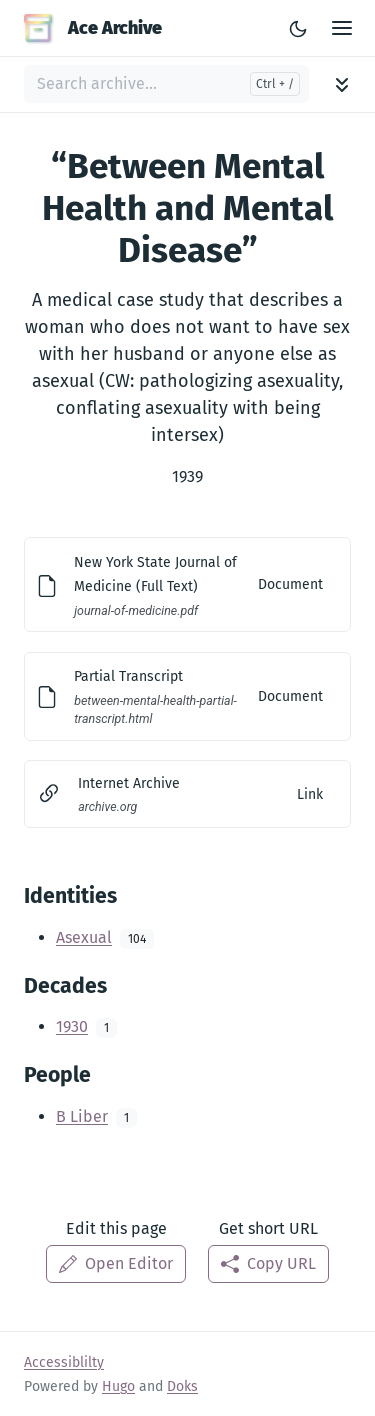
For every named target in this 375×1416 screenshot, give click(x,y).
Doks (182, 1386)
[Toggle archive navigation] (342, 84)
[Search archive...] (166, 84)
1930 (72, 1026)
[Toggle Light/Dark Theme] (298, 28)
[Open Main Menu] (342, 28)
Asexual (84, 937)
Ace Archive (93, 28)
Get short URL (268, 1228)
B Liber (82, 1116)
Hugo (118, 1386)
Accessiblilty (64, 1362)
